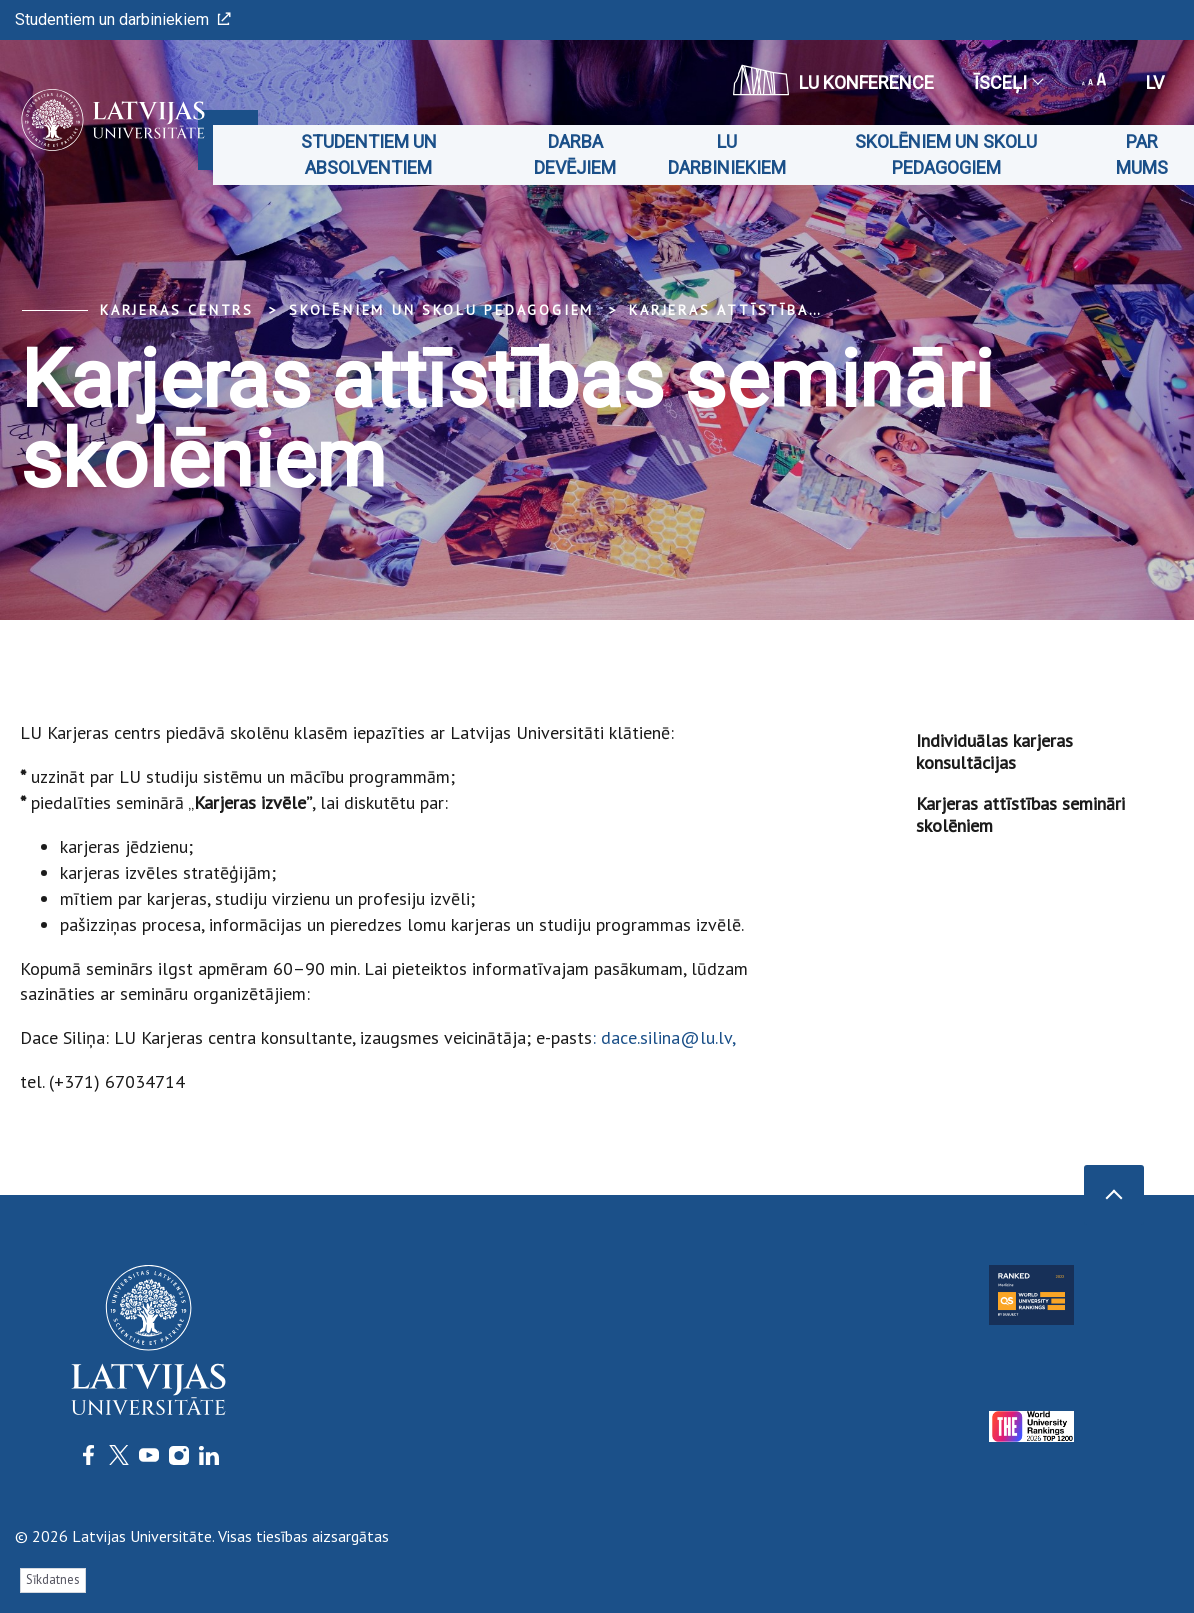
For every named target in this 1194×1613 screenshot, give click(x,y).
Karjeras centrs (177, 310)
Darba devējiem (575, 154)
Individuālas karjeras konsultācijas (994, 751)
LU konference (833, 80)
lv (1155, 82)
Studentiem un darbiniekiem (123, 19)
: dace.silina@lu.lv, (664, 1037)
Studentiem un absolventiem (369, 154)
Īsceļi (1008, 82)
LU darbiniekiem (727, 154)
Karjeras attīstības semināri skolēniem (819, 310)
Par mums (1142, 154)
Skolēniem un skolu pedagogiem (946, 154)
